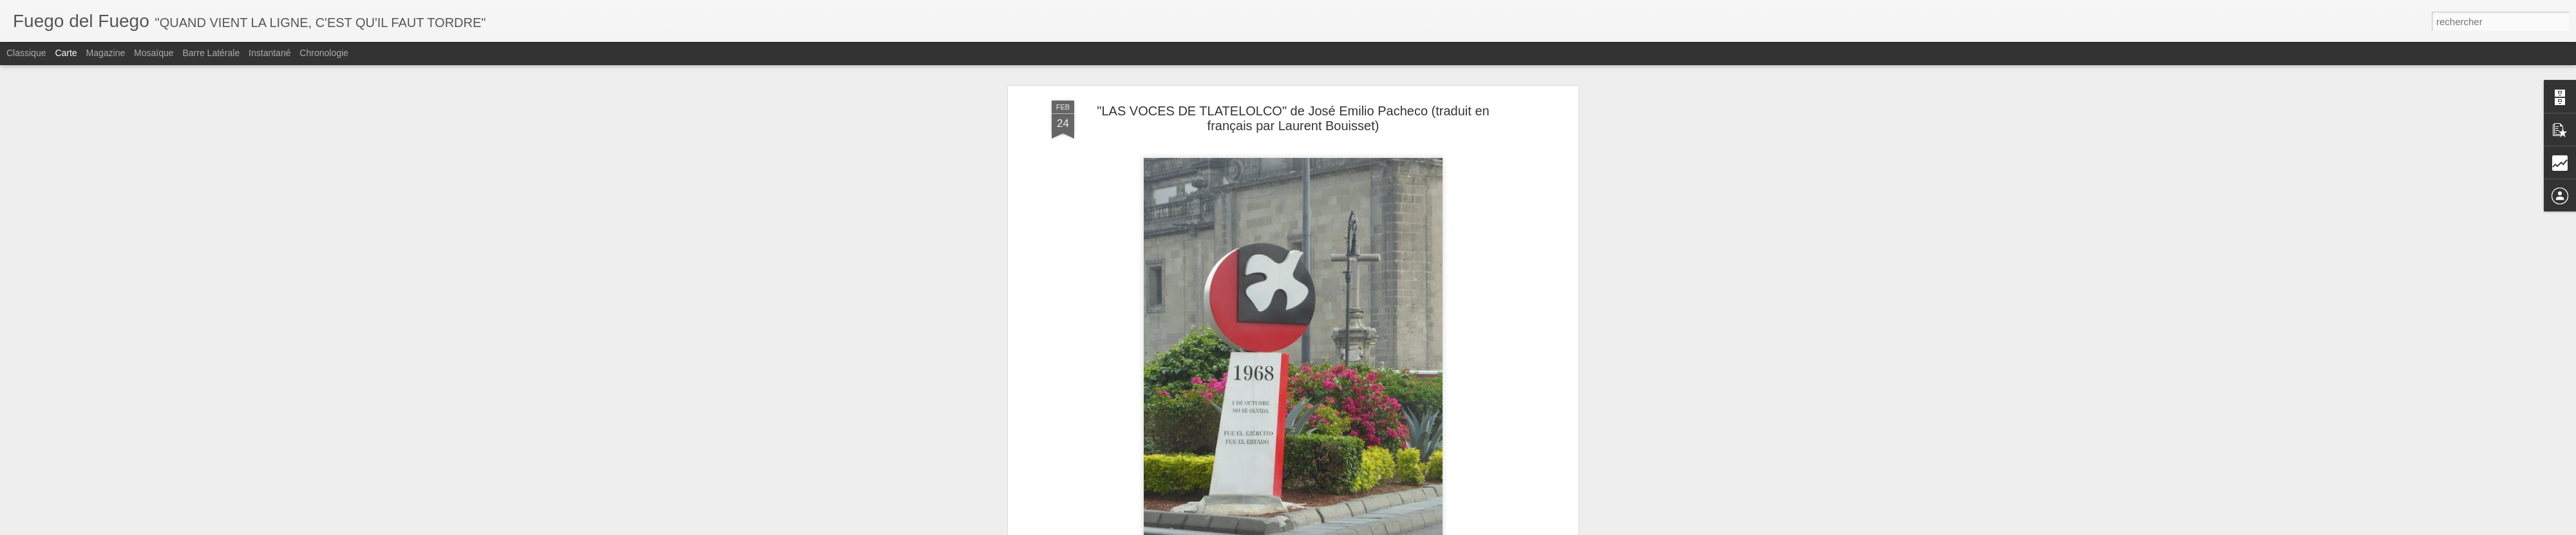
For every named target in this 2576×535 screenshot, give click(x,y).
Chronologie (323, 53)
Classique (26, 53)
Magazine (106, 53)
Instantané (269, 53)
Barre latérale (211, 53)
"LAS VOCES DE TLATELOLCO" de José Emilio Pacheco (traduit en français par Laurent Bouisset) (1293, 82)
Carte (66, 53)
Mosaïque (153, 53)
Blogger (1358, 528)
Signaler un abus (1401, 528)
